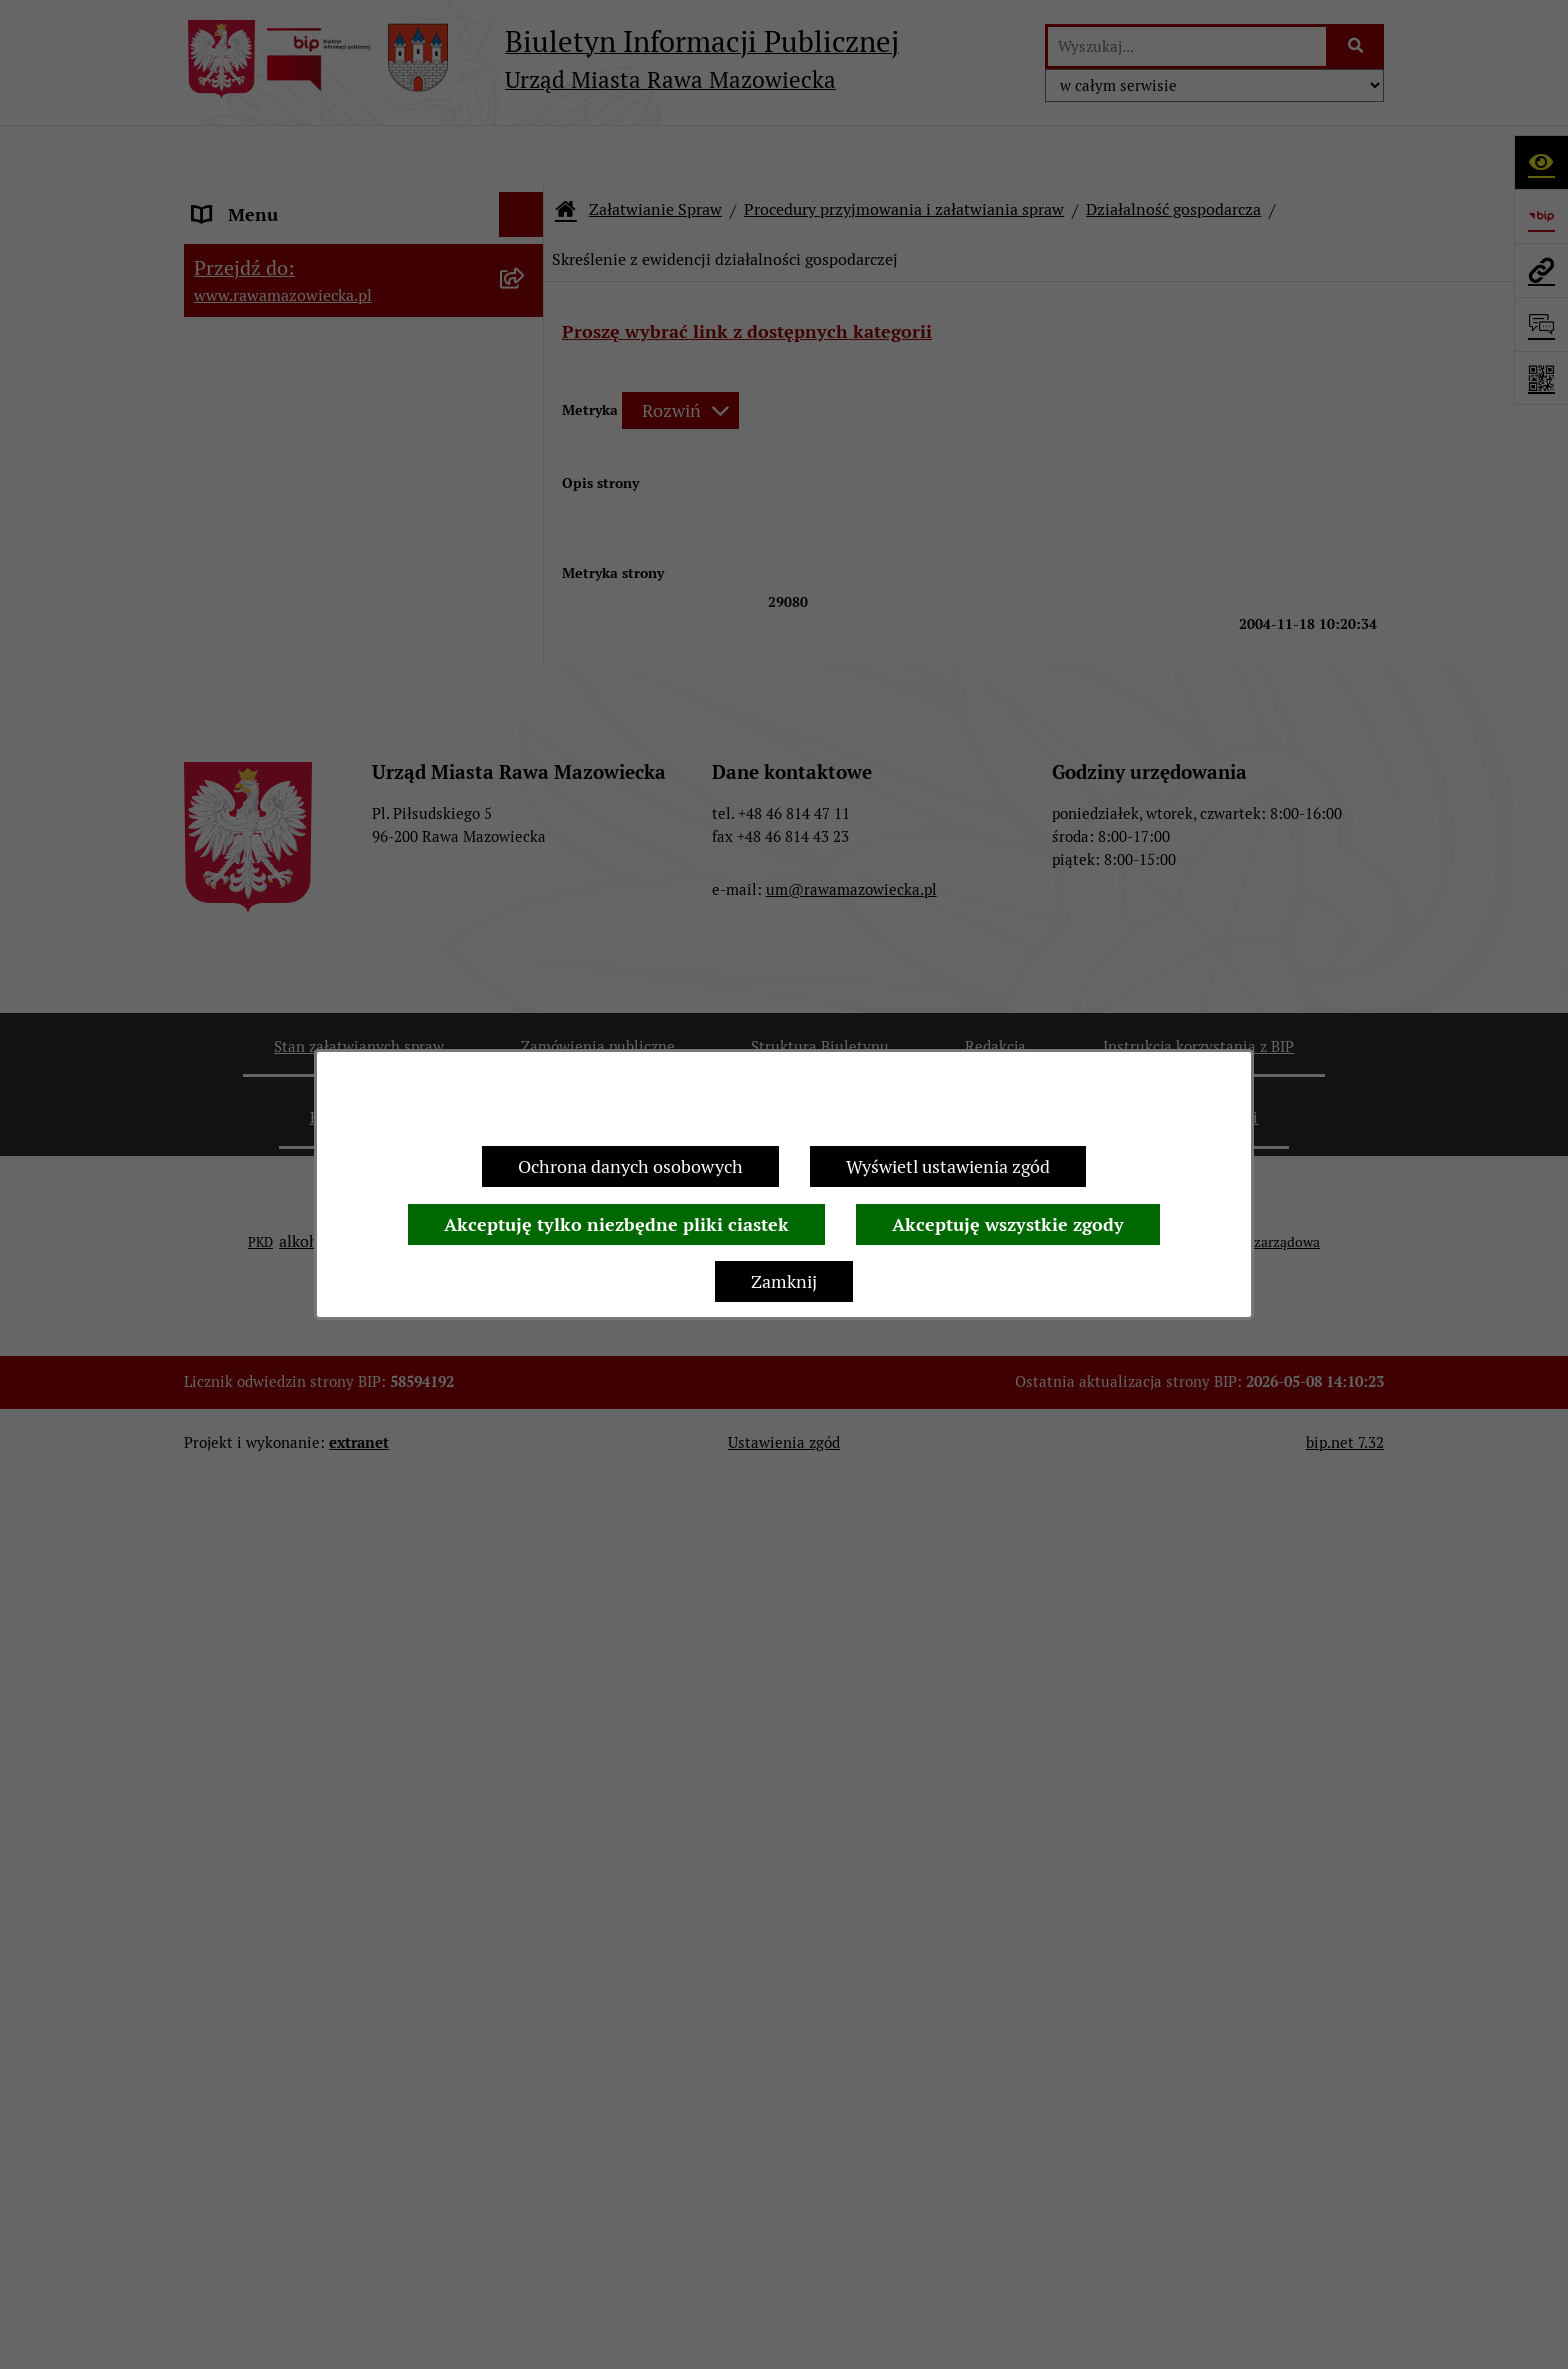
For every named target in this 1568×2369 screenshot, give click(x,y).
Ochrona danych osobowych (630, 1166)
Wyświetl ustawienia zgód (948, 1166)
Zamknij (784, 1281)
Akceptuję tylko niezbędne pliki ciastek (616, 1224)
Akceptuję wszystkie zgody (1008, 1224)
